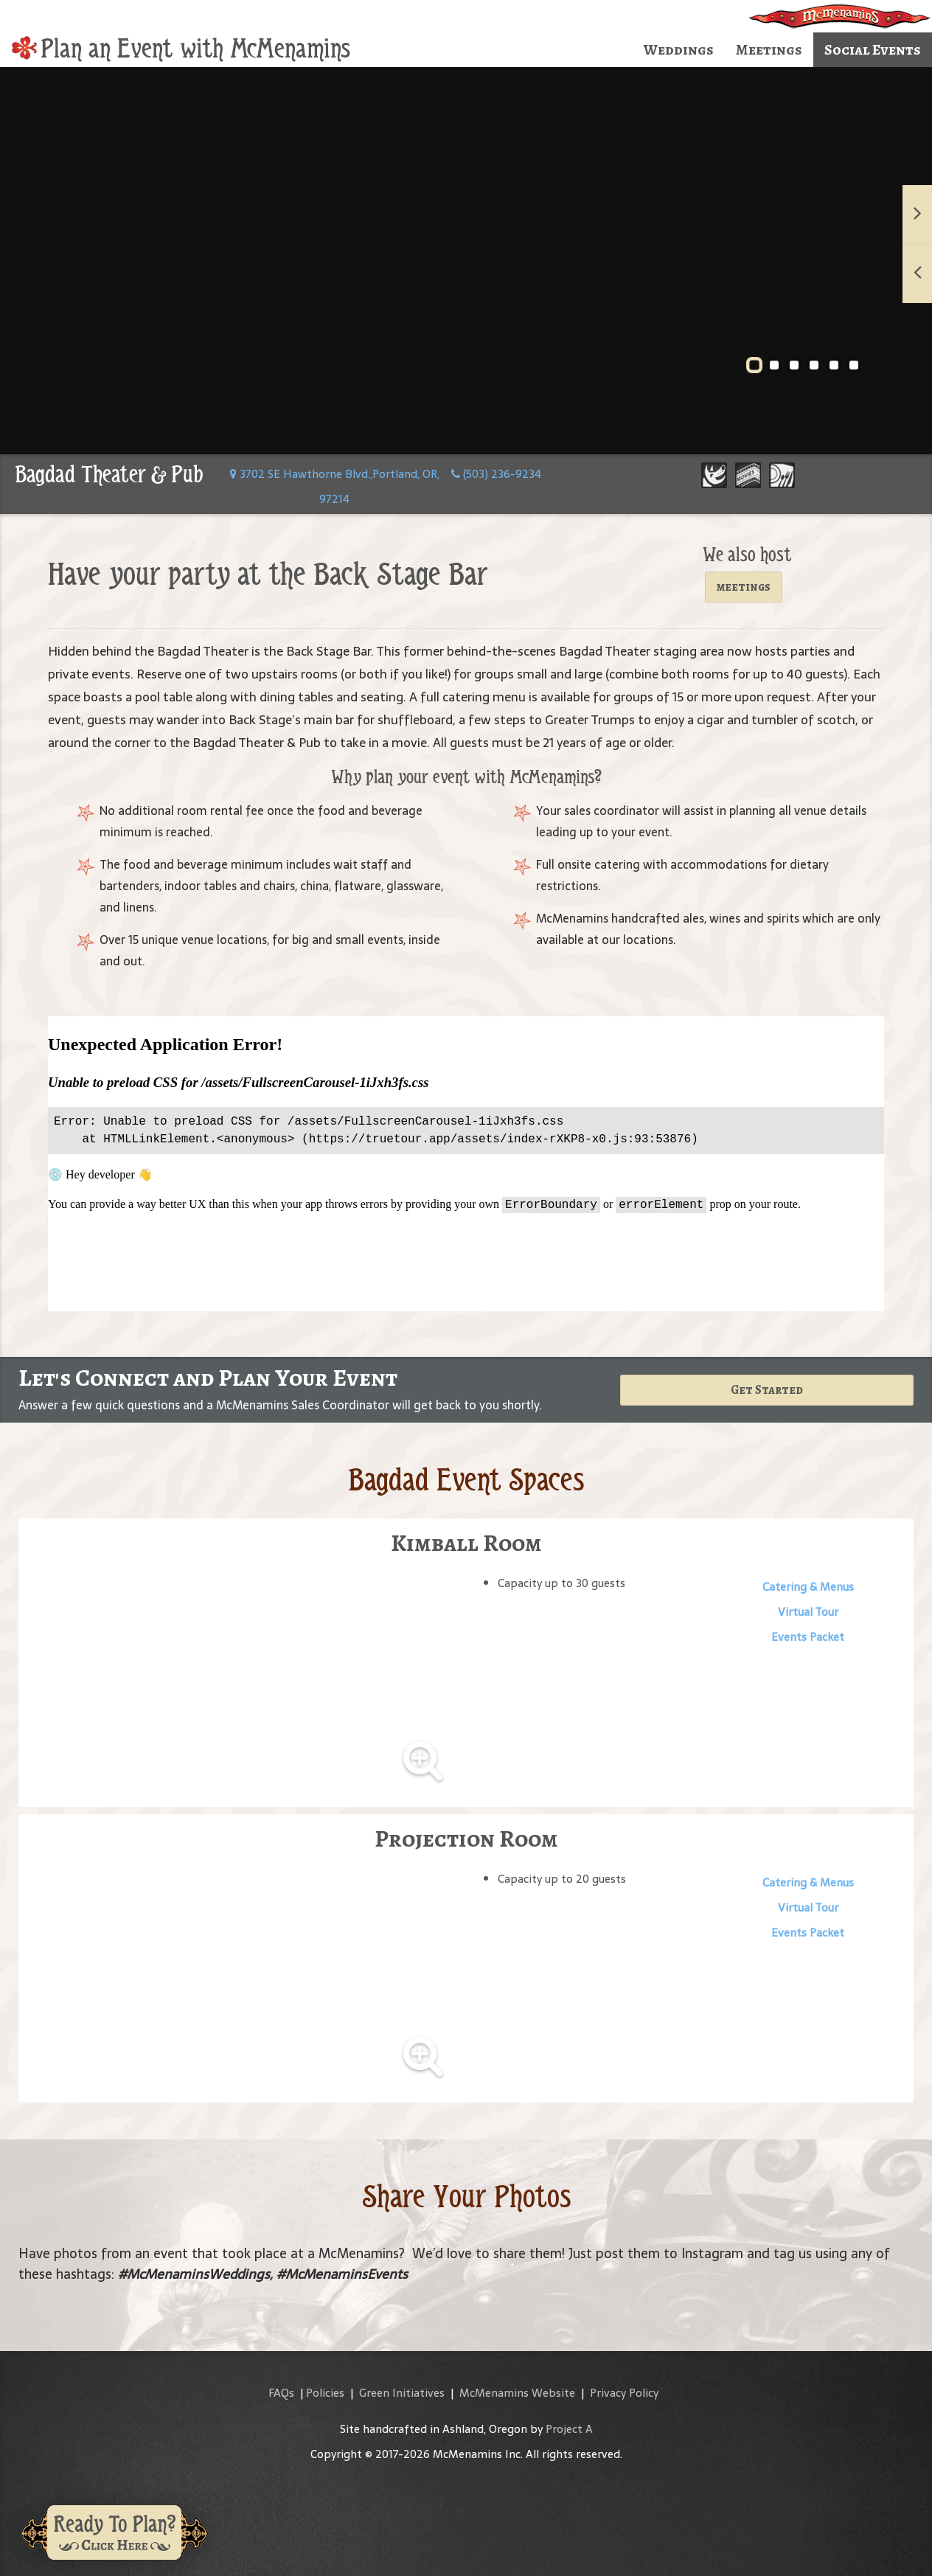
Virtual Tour (808, 1612)
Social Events (872, 50)
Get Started (767, 1389)
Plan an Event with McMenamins (180, 49)
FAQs (281, 2393)
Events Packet (807, 1637)
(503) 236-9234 (496, 474)
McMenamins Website (517, 2393)
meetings (744, 586)
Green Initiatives (402, 2393)
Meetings (769, 50)
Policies (325, 2393)
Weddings (679, 50)
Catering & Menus (808, 1586)
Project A (569, 2429)
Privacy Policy (624, 2393)
